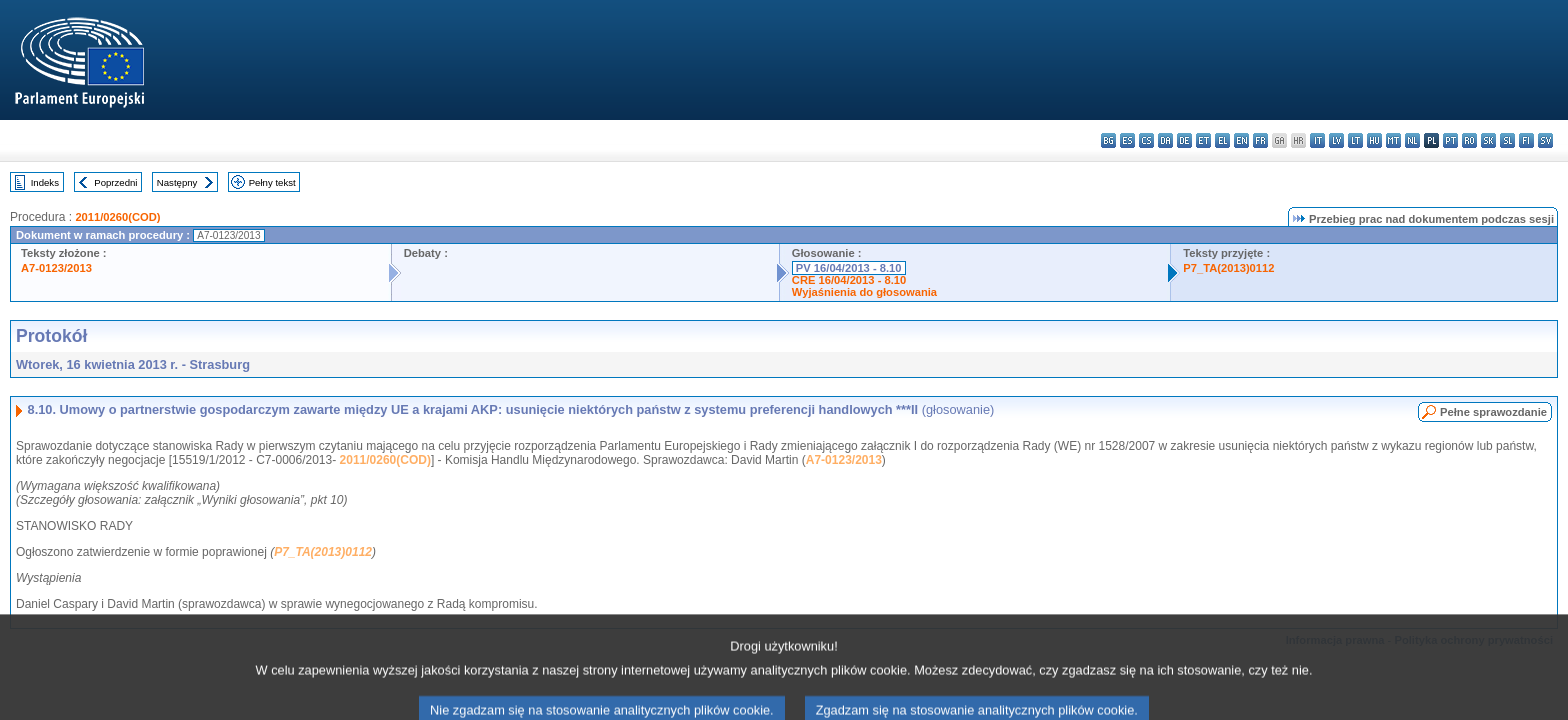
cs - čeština (1146, 140)
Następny (177, 182)
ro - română (1469, 140)
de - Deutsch (1184, 140)
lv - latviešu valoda (1336, 140)
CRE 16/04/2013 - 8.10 (849, 280)
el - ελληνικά (1222, 140)
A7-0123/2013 (56, 268)
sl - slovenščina (1507, 140)
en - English (1241, 140)
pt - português (1450, 140)
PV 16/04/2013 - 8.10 (849, 268)
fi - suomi (1526, 140)
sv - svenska (1545, 140)
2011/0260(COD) (117, 217)
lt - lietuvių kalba (1355, 140)
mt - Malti (1393, 140)
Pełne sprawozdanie (1493, 412)
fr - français (1260, 140)
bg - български (1108, 140)
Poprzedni (115, 182)
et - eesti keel (1203, 140)
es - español (1127, 140)
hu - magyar (1374, 140)
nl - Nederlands (1412, 140)
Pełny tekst (272, 182)
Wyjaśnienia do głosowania (864, 292)
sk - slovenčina (1488, 140)
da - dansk (1165, 140)
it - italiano (1317, 140)
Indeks (45, 182)
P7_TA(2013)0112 (1228, 268)
